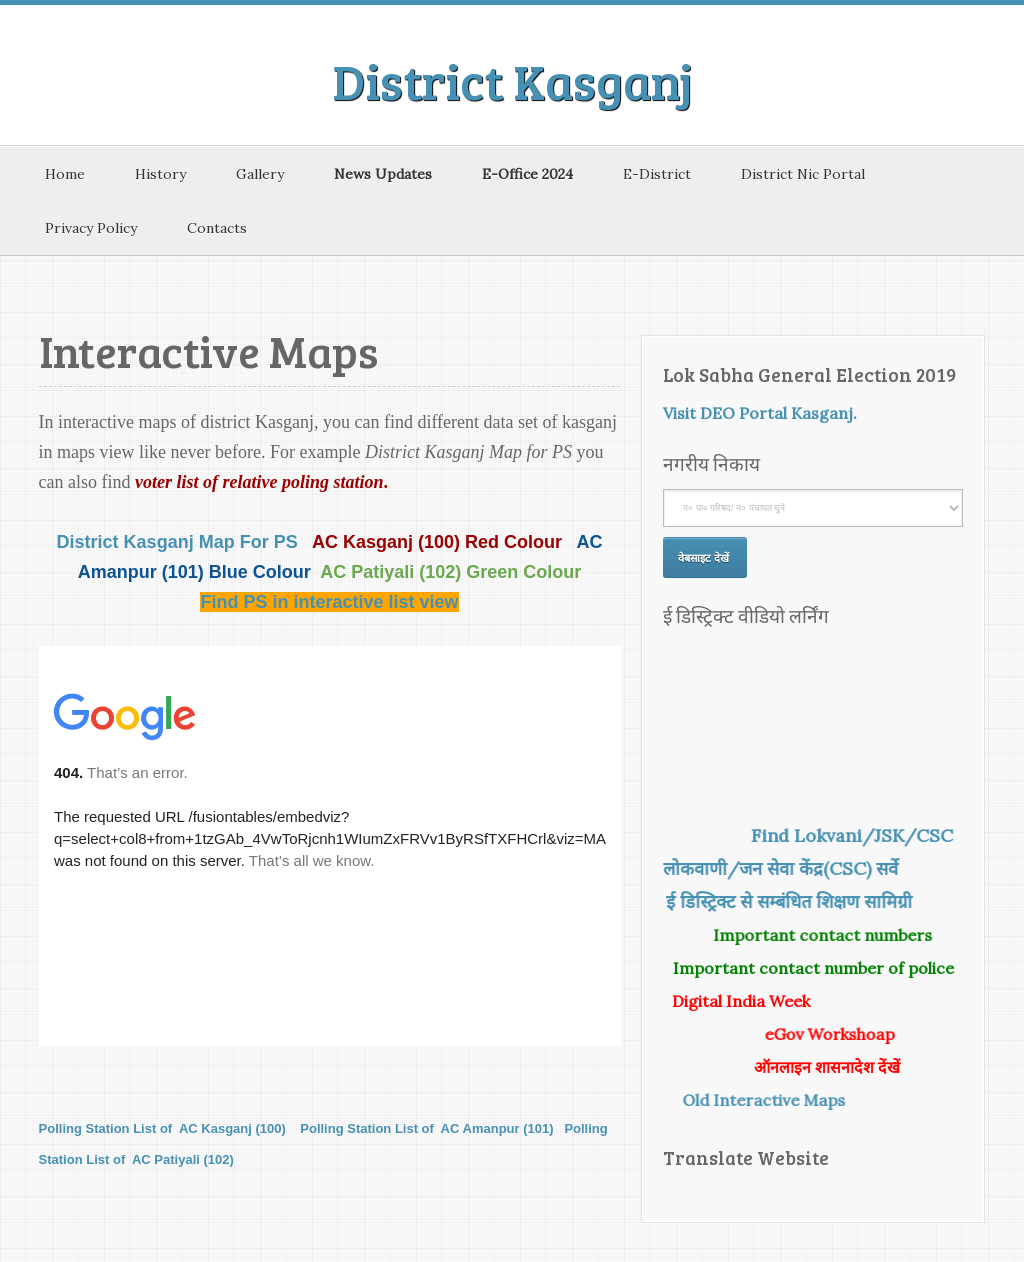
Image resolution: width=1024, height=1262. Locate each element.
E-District (657, 174)
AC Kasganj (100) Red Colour (439, 542)
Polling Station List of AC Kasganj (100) (162, 1128)
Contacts (217, 228)
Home (65, 174)
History (160, 174)
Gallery (260, 174)
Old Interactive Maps (772, 1100)
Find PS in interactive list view (329, 602)
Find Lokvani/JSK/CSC (844, 835)
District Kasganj (512, 80)
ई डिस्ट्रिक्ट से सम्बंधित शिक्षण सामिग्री (798, 901)
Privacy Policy (91, 228)
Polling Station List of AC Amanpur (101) (426, 1128)
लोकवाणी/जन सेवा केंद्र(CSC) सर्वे (789, 868)
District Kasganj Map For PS (177, 542)
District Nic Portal (803, 174)
